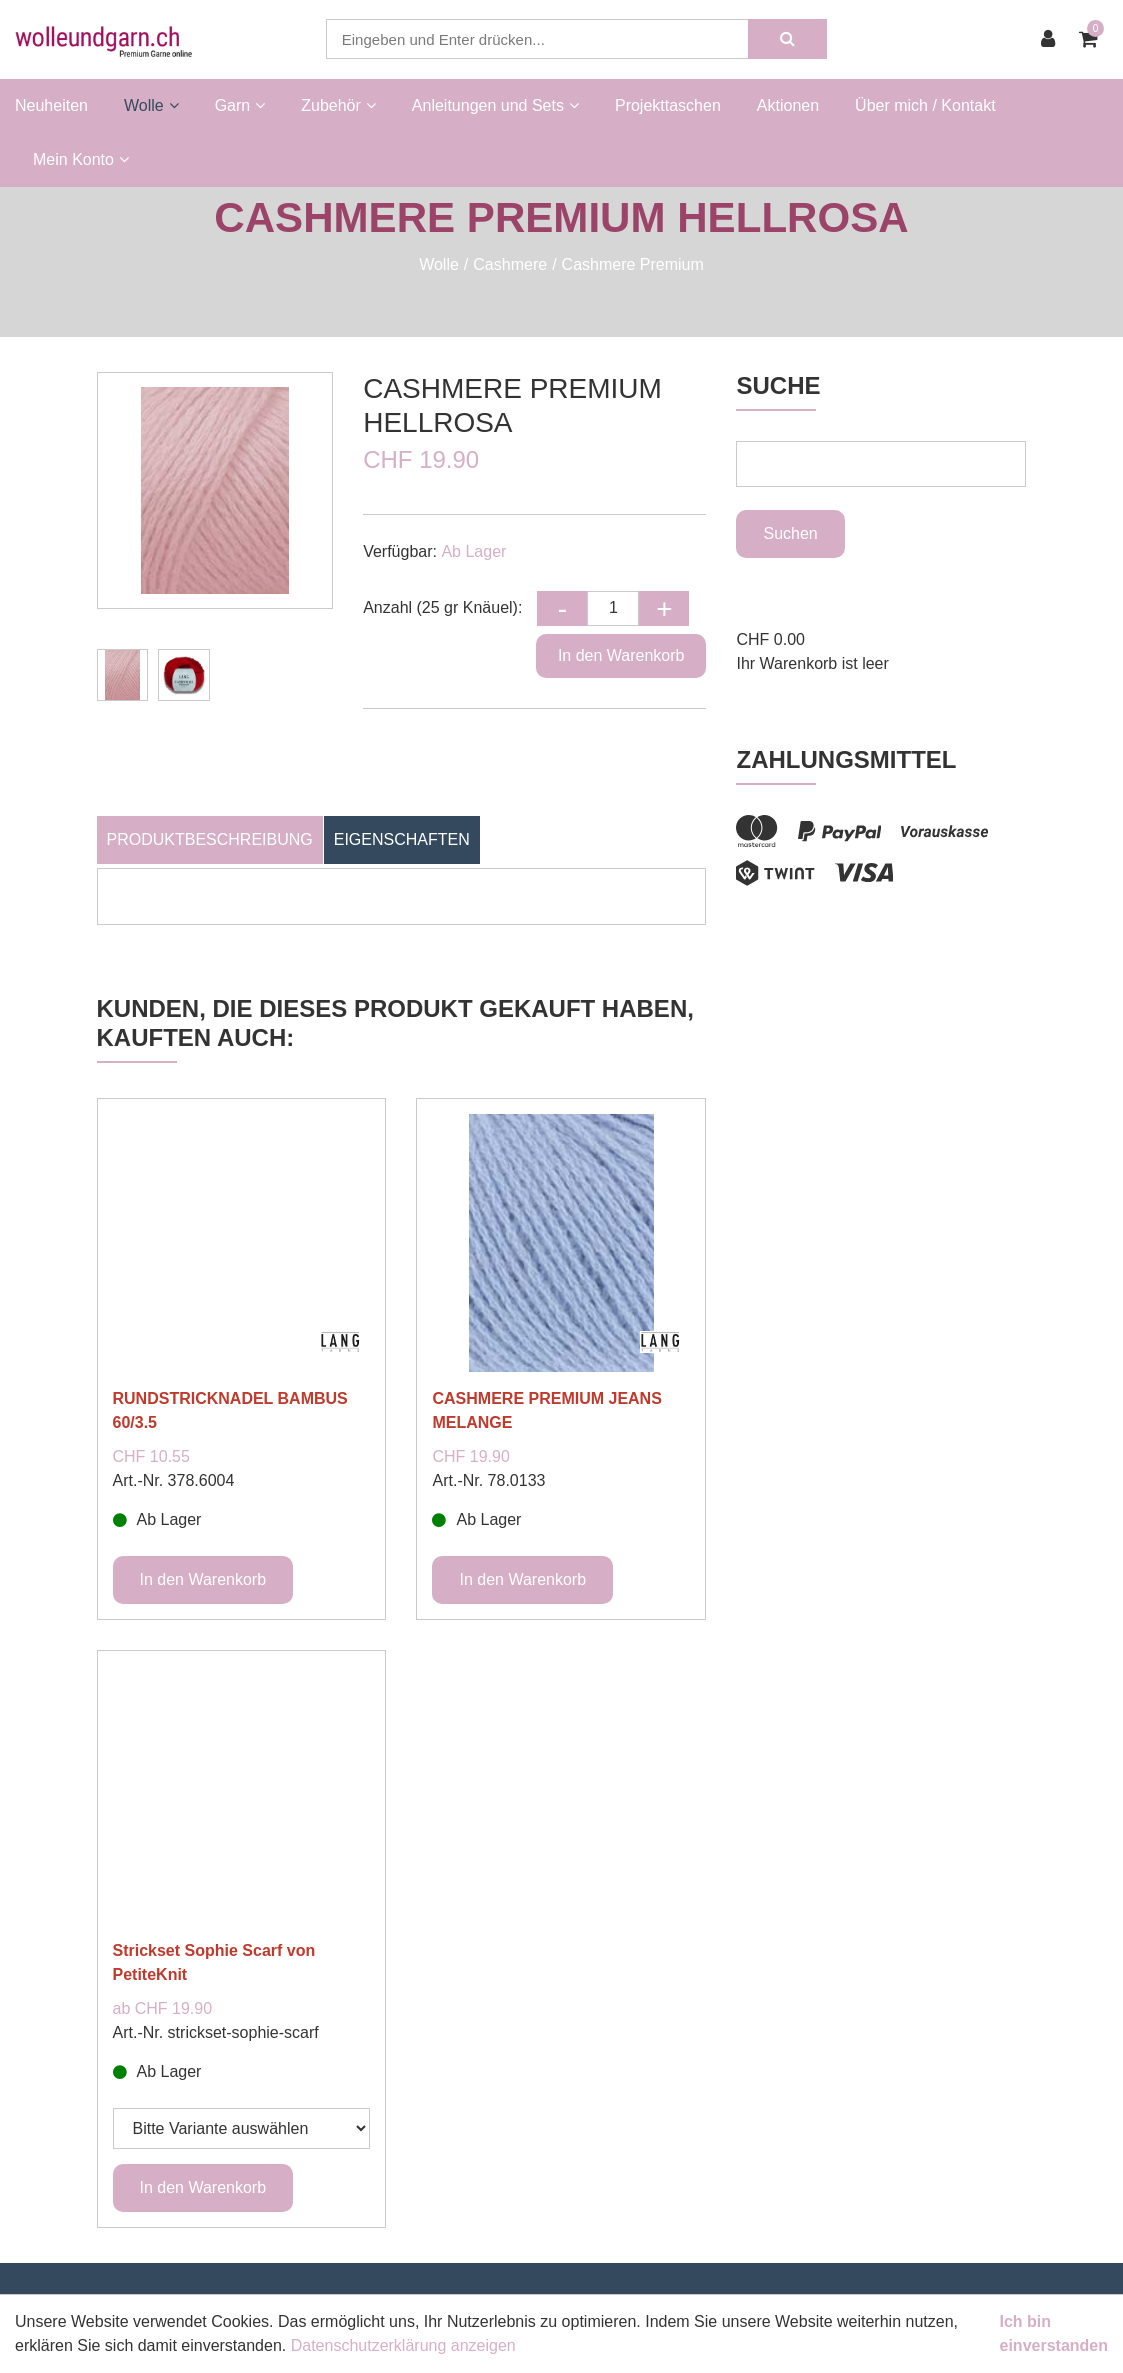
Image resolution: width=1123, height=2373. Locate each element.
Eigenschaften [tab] (402, 839)
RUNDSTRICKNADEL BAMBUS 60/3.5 (230, 1410)
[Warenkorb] (1093, 39)
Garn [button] (240, 105)
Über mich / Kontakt (925, 105)
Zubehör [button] (338, 105)
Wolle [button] (151, 105)
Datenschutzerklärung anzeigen (403, 2345)
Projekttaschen (668, 105)
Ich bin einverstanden (1054, 2333)
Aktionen (788, 105)
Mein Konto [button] (81, 159)
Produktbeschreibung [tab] (210, 839)
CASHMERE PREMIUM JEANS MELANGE (546, 1410)
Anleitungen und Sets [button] (495, 105)
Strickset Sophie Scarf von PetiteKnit (214, 1962)
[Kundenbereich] (1053, 39)
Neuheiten (51, 105)
